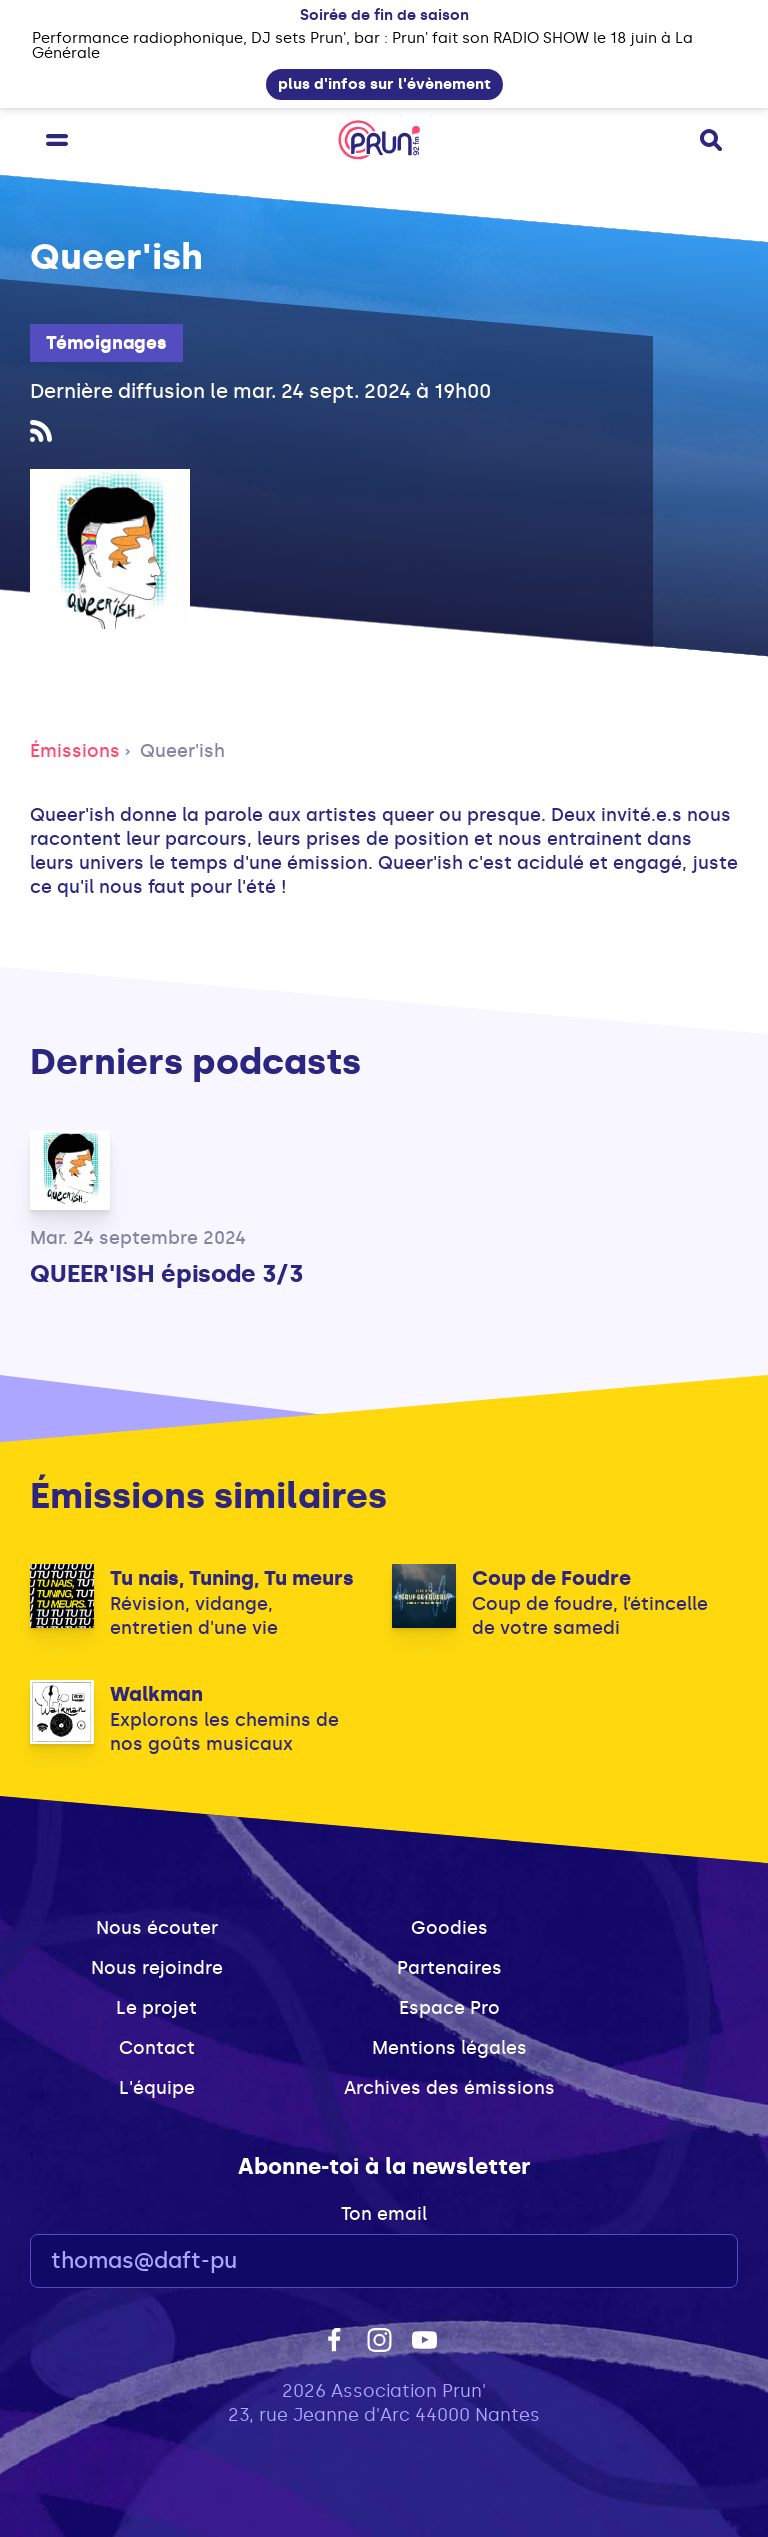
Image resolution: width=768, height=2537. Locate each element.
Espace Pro (449, 2008)
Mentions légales (449, 2048)
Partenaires (449, 1968)
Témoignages (106, 343)
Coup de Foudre (551, 1578)
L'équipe (157, 2088)
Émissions (75, 751)
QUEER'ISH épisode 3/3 (166, 1273)
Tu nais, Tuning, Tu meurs (232, 1578)
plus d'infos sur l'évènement (384, 84)
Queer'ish (182, 751)
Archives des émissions (449, 2088)
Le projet (156, 2008)
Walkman (156, 1694)
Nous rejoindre (157, 1968)
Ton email (384, 2214)
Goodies (449, 1928)
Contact (157, 2048)
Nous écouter (157, 1928)
